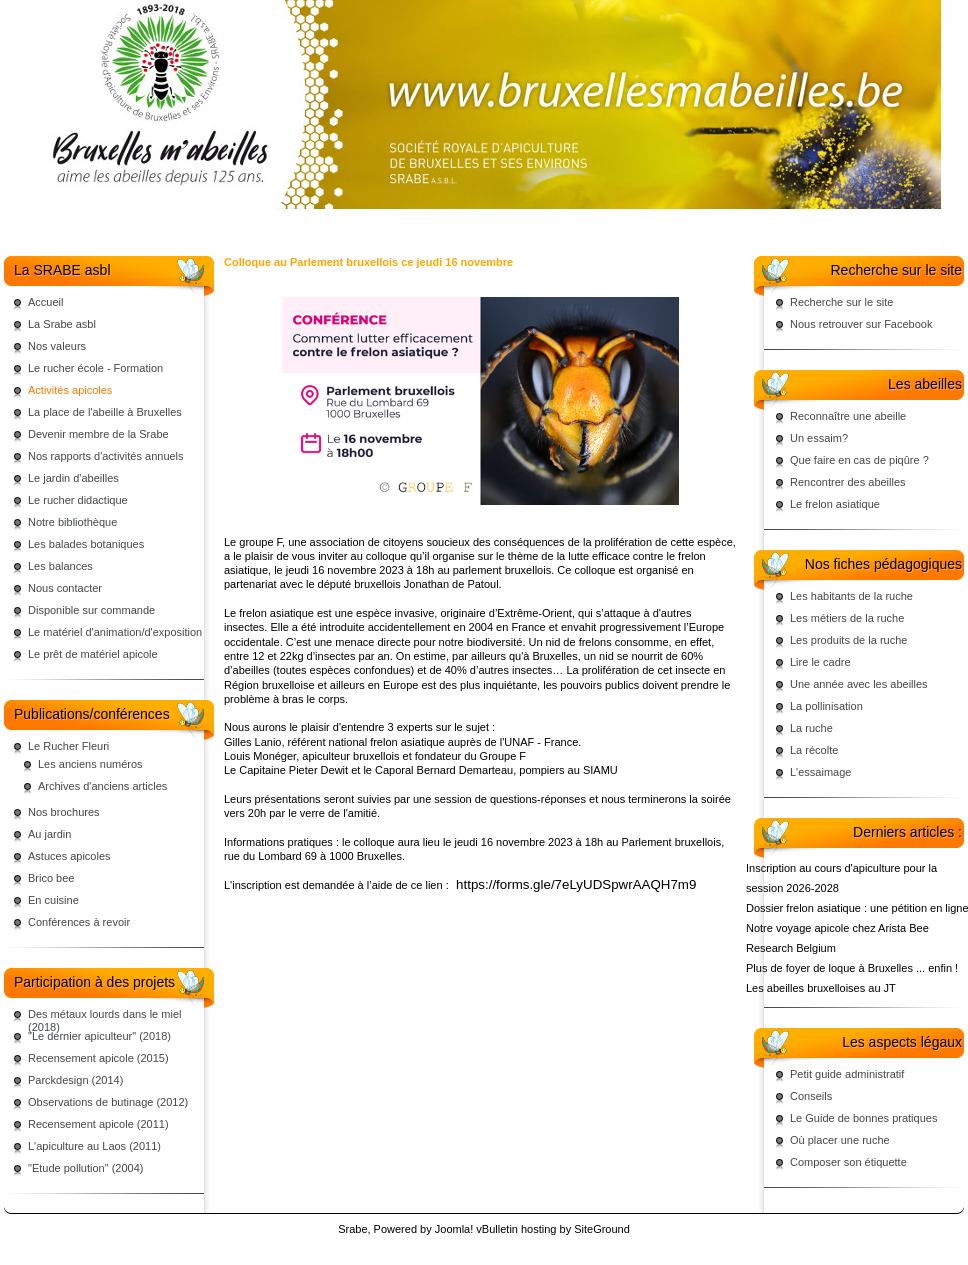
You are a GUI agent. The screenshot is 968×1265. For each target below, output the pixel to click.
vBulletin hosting (516, 1229)
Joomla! (454, 1229)
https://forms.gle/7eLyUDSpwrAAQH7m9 (576, 884)
